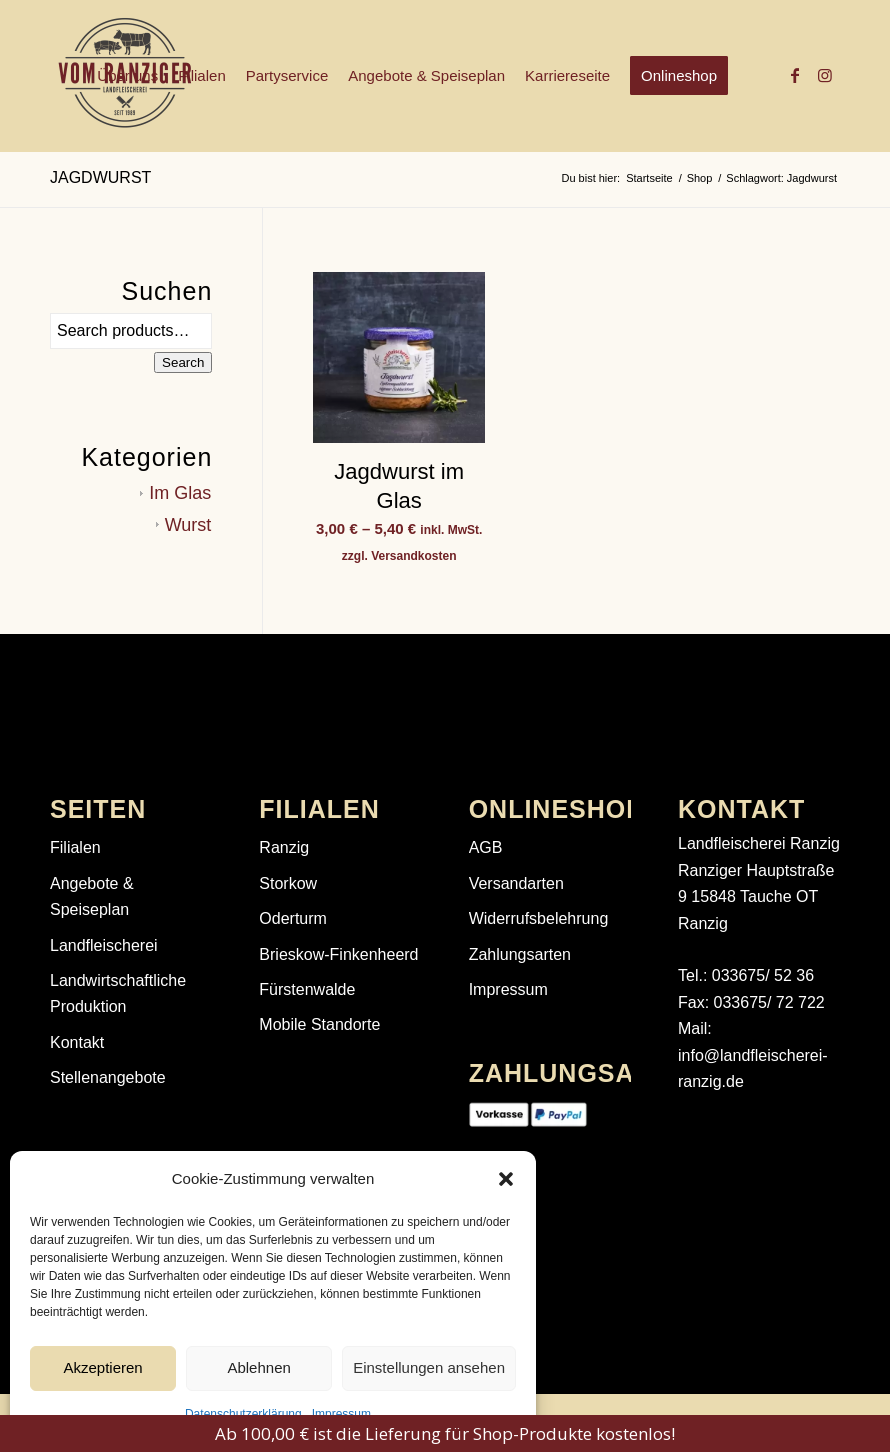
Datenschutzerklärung (243, 1414)
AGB (486, 847)
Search (183, 362)
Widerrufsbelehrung (539, 918)
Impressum (341, 1414)
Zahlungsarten (520, 954)
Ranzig (284, 847)
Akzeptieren (102, 1367)
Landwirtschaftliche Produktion (118, 993)
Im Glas (180, 493)
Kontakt (77, 1042)
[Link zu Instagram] (825, 75)
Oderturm (293, 918)
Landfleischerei (104, 945)
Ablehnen (258, 1367)
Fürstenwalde (307, 989)
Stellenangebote (108, 1077)
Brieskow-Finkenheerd (338, 954)
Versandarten (516, 883)
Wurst (188, 525)
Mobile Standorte (319, 1024)
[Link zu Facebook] (795, 75)
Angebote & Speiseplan (92, 896)
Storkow (288, 883)
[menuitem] (127, 76)
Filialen (75, 847)
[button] (506, 1179)
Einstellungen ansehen (429, 1367)
